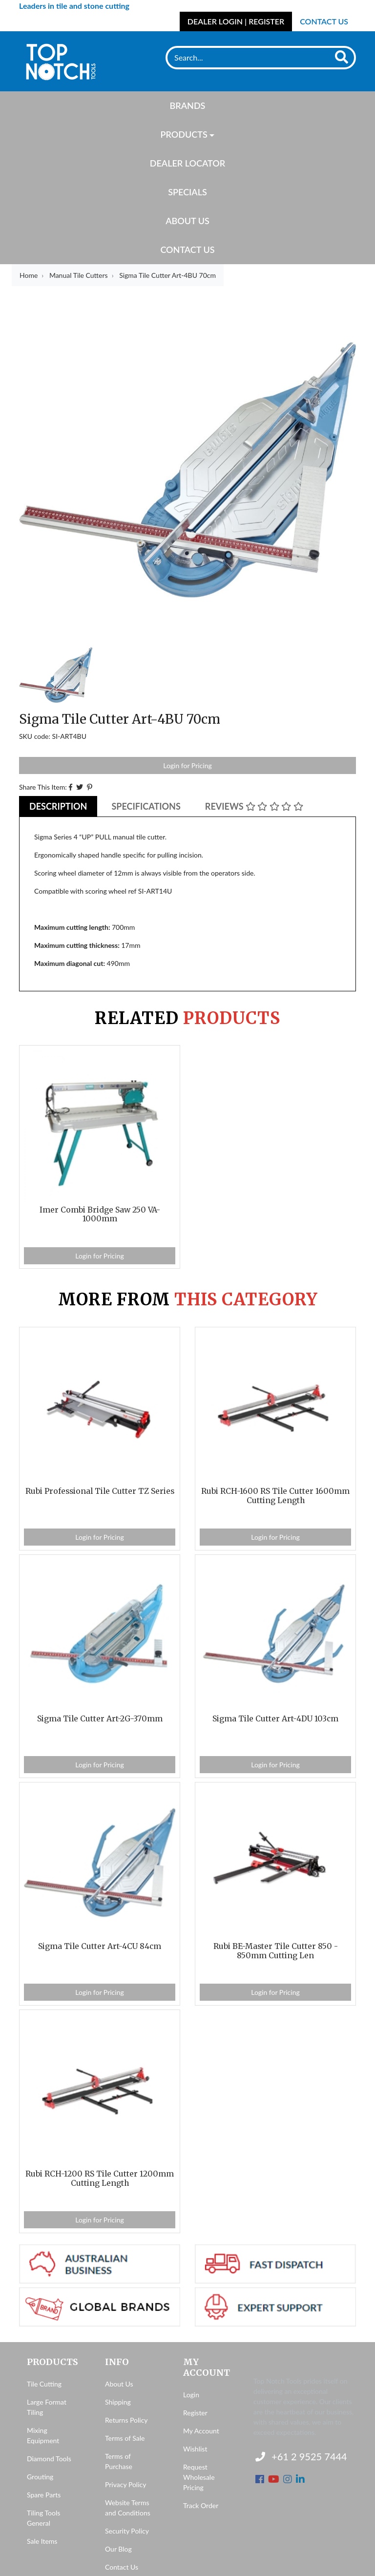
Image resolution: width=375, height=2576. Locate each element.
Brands (188, 105)
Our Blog (118, 2549)
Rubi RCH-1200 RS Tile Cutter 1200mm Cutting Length (99, 2178)
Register (195, 2412)
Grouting (40, 2476)
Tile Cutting (44, 2384)
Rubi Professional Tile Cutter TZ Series (99, 1491)
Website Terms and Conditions (127, 2507)
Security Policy (127, 2531)
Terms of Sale (125, 2438)
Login (191, 2394)
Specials (187, 192)
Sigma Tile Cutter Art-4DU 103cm (275, 1718)
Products (184, 134)
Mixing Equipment (43, 2435)
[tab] (58, 806)
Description (58, 806)
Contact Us (324, 21)
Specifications (145, 806)
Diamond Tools (49, 2458)
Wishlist (195, 2449)
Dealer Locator (187, 163)
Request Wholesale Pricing (199, 2477)
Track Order (200, 2505)
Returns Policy (126, 2420)
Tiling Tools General (43, 2518)
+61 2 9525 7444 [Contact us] (301, 2456)
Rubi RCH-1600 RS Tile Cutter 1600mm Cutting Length (275, 1496)
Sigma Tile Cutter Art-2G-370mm (100, 1718)
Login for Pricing (187, 765)
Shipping (118, 2402)
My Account (201, 2431)
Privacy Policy (125, 2484)
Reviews (254, 806)
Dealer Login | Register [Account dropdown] (236, 21)
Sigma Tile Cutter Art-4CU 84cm (99, 1946)
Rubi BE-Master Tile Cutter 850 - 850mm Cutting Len (275, 1951)
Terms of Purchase (118, 2461)
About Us (187, 220)
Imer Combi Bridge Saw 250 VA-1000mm (100, 1214)
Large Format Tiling (46, 2407)
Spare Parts (44, 2495)
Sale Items (42, 2541)
